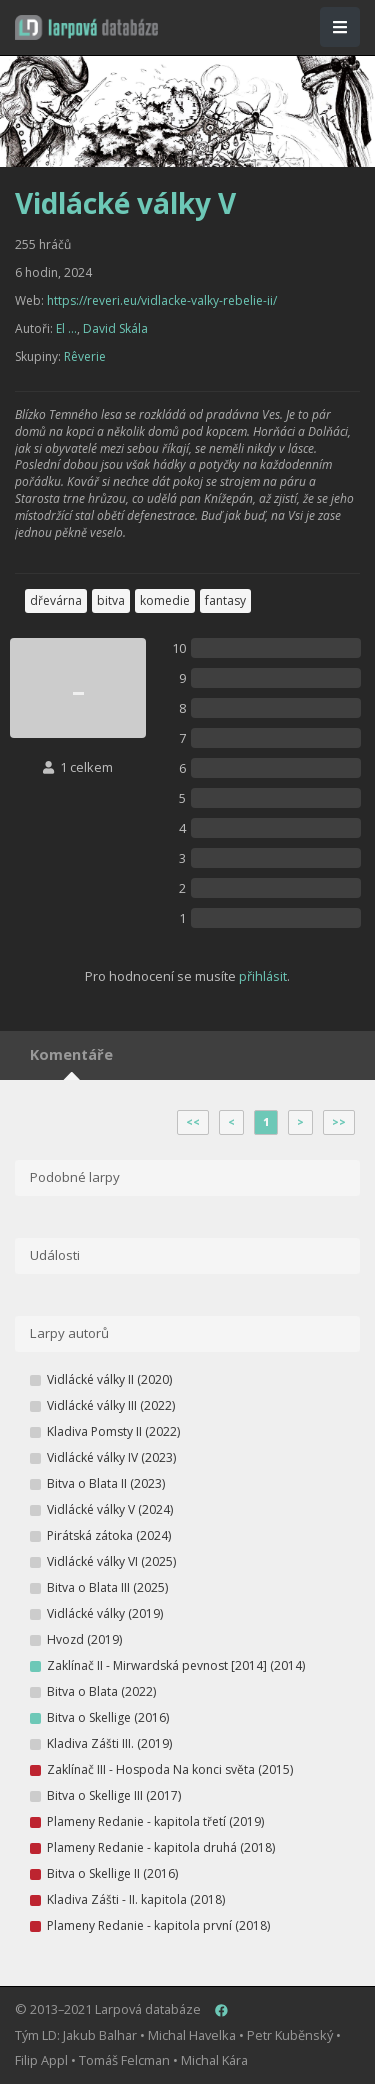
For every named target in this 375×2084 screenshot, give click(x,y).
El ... (66, 328)
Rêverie (85, 356)
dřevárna (56, 600)
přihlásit (263, 976)
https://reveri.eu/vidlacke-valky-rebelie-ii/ (162, 300)
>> (339, 1122)
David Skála (115, 328)
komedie (165, 600)
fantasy (225, 600)
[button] (86, 27)
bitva (111, 600)
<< (193, 1122)
